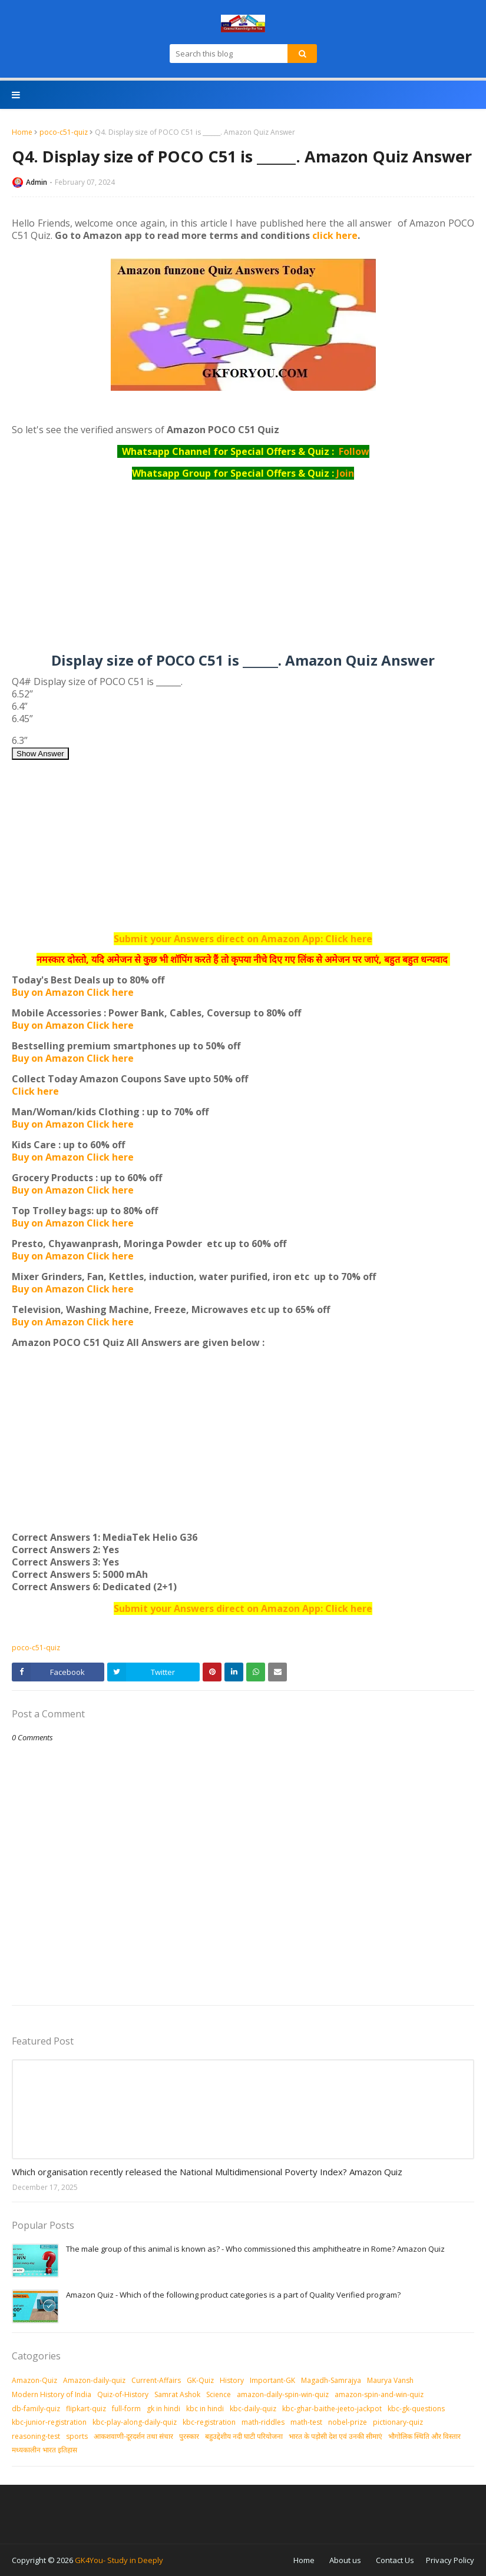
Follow (354, 451)
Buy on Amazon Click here (73, 992)
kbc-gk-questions (416, 2409)
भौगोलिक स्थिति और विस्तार (424, 2436)
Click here (35, 1091)
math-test (306, 2422)
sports (77, 2436)
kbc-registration (209, 2422)
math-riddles (263, 2422)
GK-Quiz (200, 2380)
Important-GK (272, 2380)
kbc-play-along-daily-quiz (134, 2422)
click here (335, 235)
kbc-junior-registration (49, 2422)
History (232, 2380)
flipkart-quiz (86, 2409)
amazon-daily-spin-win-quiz (283, 2394)
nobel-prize (347, 2422)
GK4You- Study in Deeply (119, 2560)
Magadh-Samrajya (331, 2380)
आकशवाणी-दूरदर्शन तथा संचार (133, 2436)
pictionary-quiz (398, 2422)
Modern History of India (51, 2394)
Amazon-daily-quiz (94, 2380)
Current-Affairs (156, 2380)
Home (22, 132)
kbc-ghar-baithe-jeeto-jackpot (332, 2409)
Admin (36, 182)
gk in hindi (163, 2409)
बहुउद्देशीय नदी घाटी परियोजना (244, 2436)
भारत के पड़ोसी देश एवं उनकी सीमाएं (335, 2436)
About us (345, 2560)
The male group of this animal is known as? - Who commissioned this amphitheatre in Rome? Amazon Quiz (255, 2248)
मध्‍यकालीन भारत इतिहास (44, 2450)
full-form (126, 2409)
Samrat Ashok (177, 2394)
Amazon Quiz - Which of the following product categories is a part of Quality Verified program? (233, 2294)
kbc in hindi (205, 2409)
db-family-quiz (36, 2409)
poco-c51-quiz (63, 132)
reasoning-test (36, 2436)
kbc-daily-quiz (253, 2409)
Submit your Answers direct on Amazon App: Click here (243, 938)
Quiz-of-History (122, 2394)
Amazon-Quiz (34, 2380)
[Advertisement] (243, 571)
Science (218, 2394)
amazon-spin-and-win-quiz (379, 2394)
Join (345, 473)
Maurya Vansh (390, 2380)
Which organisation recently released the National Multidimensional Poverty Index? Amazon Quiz (207, 2172)
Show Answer (40, 753)
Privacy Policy (450, 2560)
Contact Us (395, 2560)
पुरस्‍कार (189, 2436)
